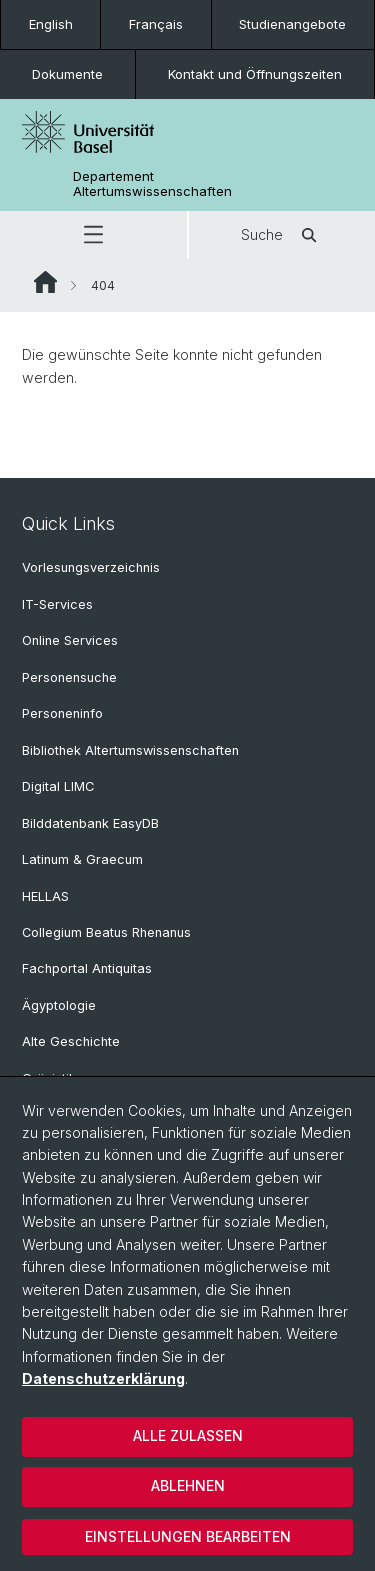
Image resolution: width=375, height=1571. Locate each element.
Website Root (45, 282)
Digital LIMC (58, 786)
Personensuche (69, 677)
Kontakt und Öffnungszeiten (255, 74)
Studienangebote (292, 24)
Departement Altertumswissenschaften (152, 184)
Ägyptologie (59, 1005)
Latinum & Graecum (82, 859)
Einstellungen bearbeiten (188, 1536)
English (51, 24)
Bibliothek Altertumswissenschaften (130, 750)
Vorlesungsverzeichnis (91, 567)
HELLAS (45, 896)
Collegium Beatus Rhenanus (106, 932)
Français (156, 24)
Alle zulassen (188, 1435)
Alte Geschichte (71, 1041)
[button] (93, 235)
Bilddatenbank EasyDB (90, 823)
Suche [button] (282, 235)
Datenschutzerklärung (103, 1378)
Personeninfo (62, 713)
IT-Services (57, 604)
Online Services (70, 640)
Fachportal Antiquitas (87, 968)
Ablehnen (188, 1485)
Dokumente (67, 74)
